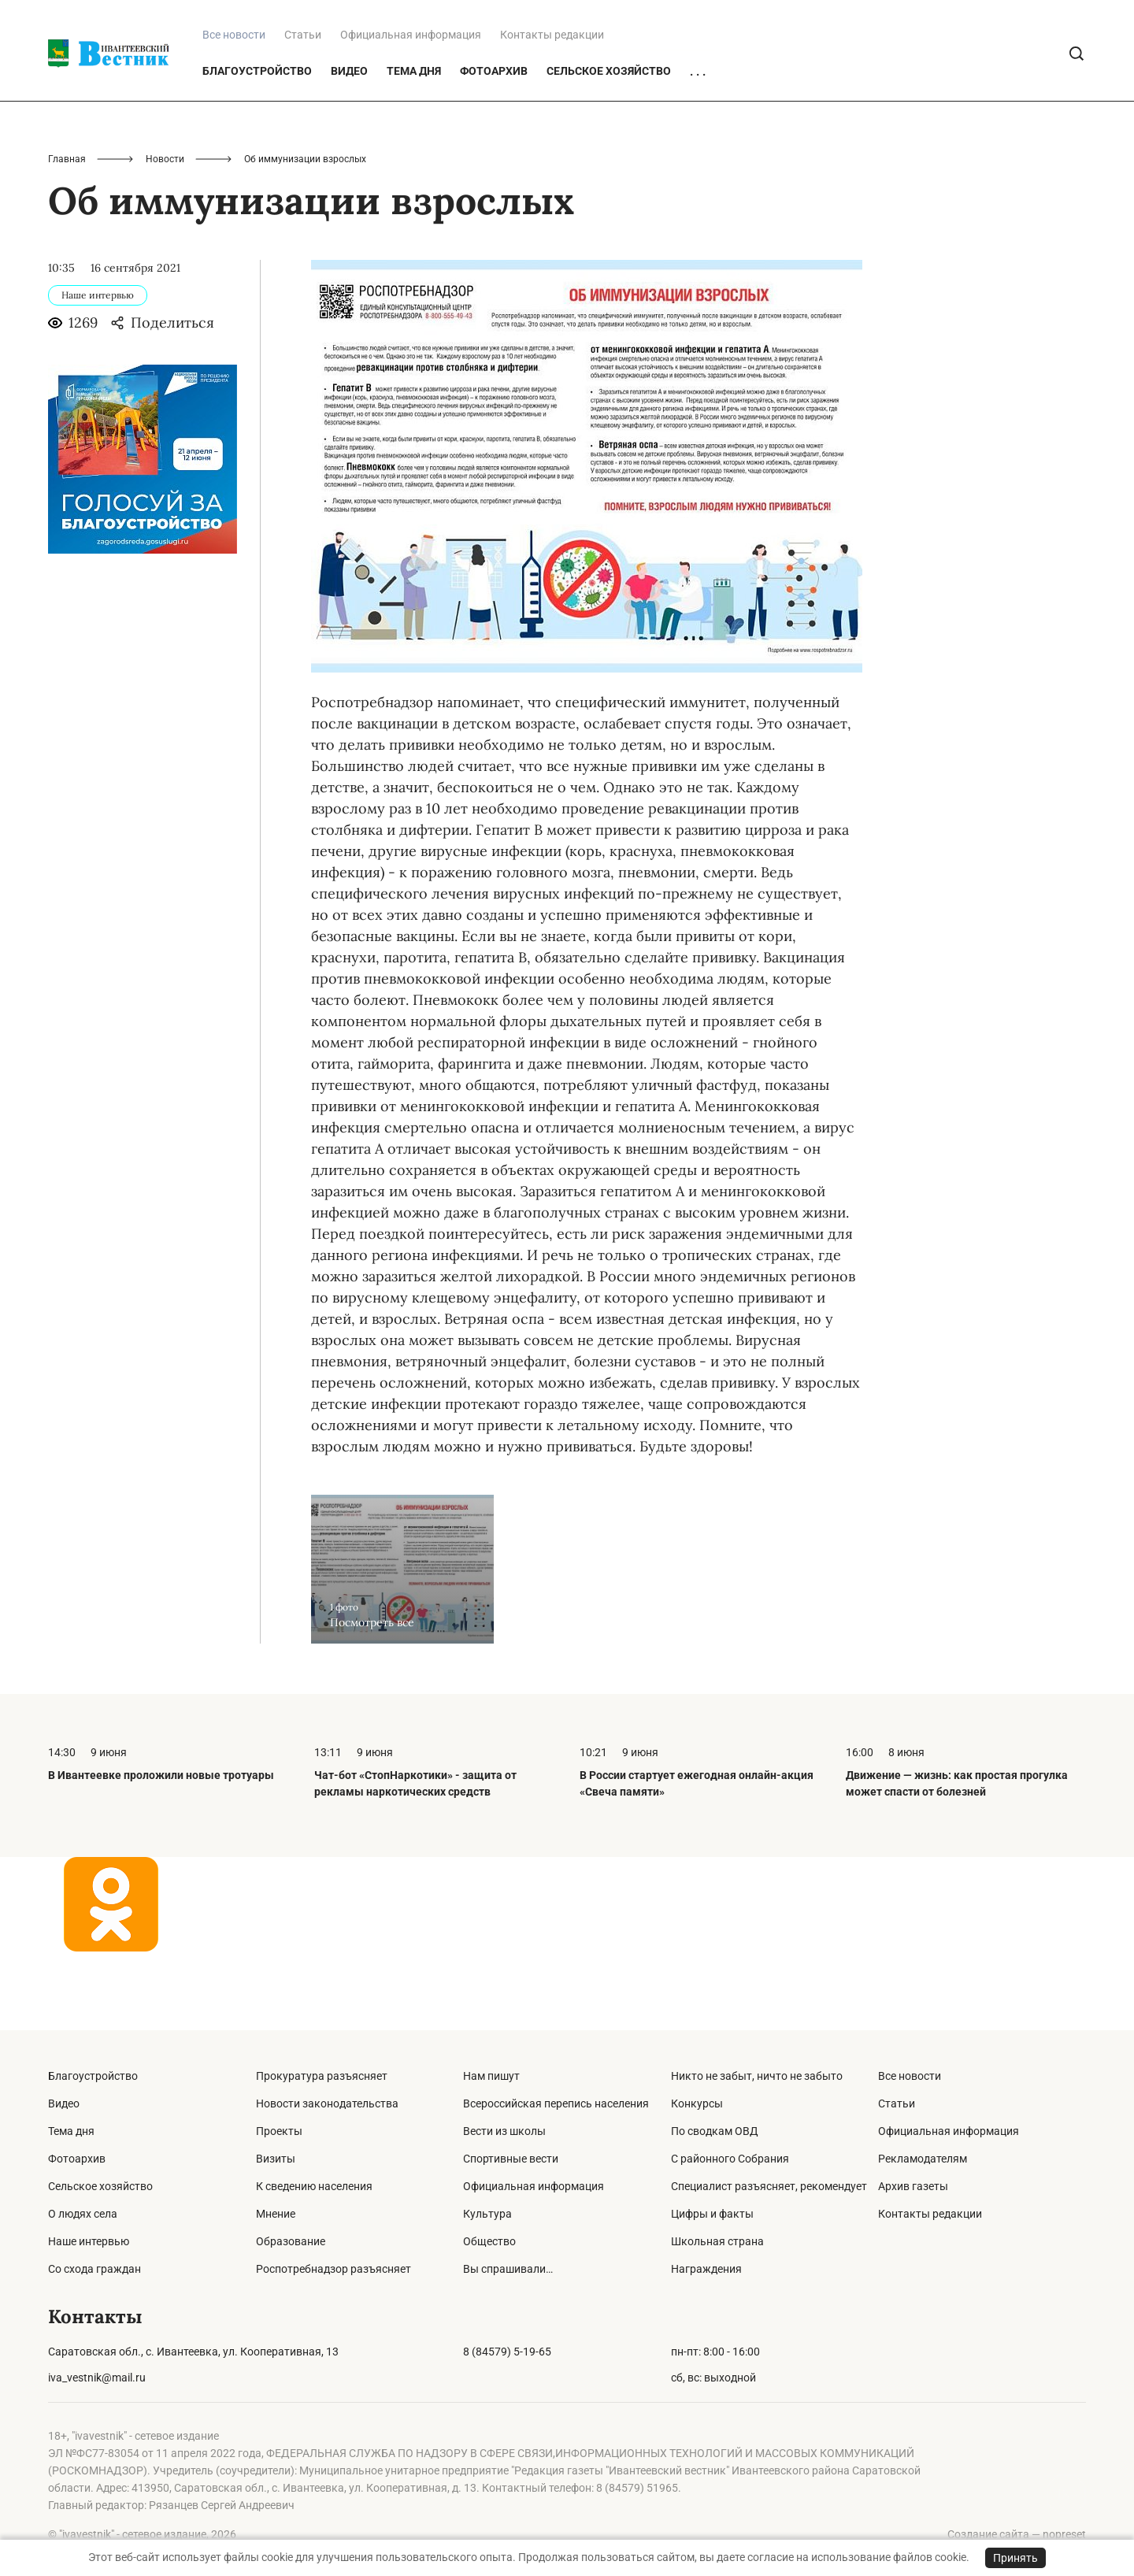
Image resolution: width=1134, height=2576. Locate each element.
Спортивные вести (510, 2158)
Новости (165, 237)
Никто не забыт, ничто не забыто (757, 2076)
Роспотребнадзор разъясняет (333, 2269)
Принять (1015, 2558)
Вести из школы (504, 2131)
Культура (487, 2213)
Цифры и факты (712, 2213)
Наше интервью (88, 2241)
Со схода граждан (94, 2269)
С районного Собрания (730, 2158)
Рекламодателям (922, 2158)
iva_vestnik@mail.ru (97, 2377)
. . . (698, 150)
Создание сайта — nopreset (1016, 2534)
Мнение (275, 2213)
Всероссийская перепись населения (556, 2103)
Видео (349, 149)
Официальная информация (410, 113)
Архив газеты (913, 2186)
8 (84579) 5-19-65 (507, 2351)
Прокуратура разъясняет (321, 2076)
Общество (489, 2241)
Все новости (909, 2076)
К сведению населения (314, 2186)
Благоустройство (257, 149)
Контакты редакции (552, 113)
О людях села (82, 2213)
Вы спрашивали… (508, 2269)
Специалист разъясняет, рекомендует (769, 2186)
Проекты (279, 2131)
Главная (67, 237)
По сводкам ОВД (714, 2131)
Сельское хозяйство (609, 149)
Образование (290, 2241)
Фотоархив (494, 149)
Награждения (706, 2269)
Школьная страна (717, 2241)
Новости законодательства (327, 2103)
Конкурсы (697, 2103)
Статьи (302, 113)
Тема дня (414, 149)
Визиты (275, 2158)
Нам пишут (491, 2076)
